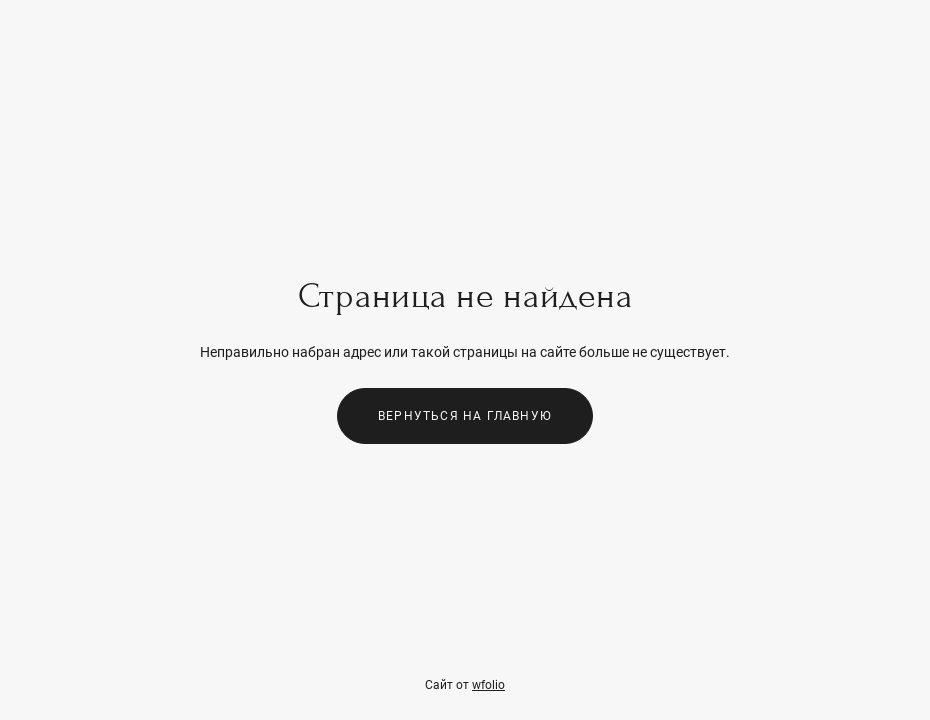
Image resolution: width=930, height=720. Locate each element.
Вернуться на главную (465, 416)
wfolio (488, 685)
